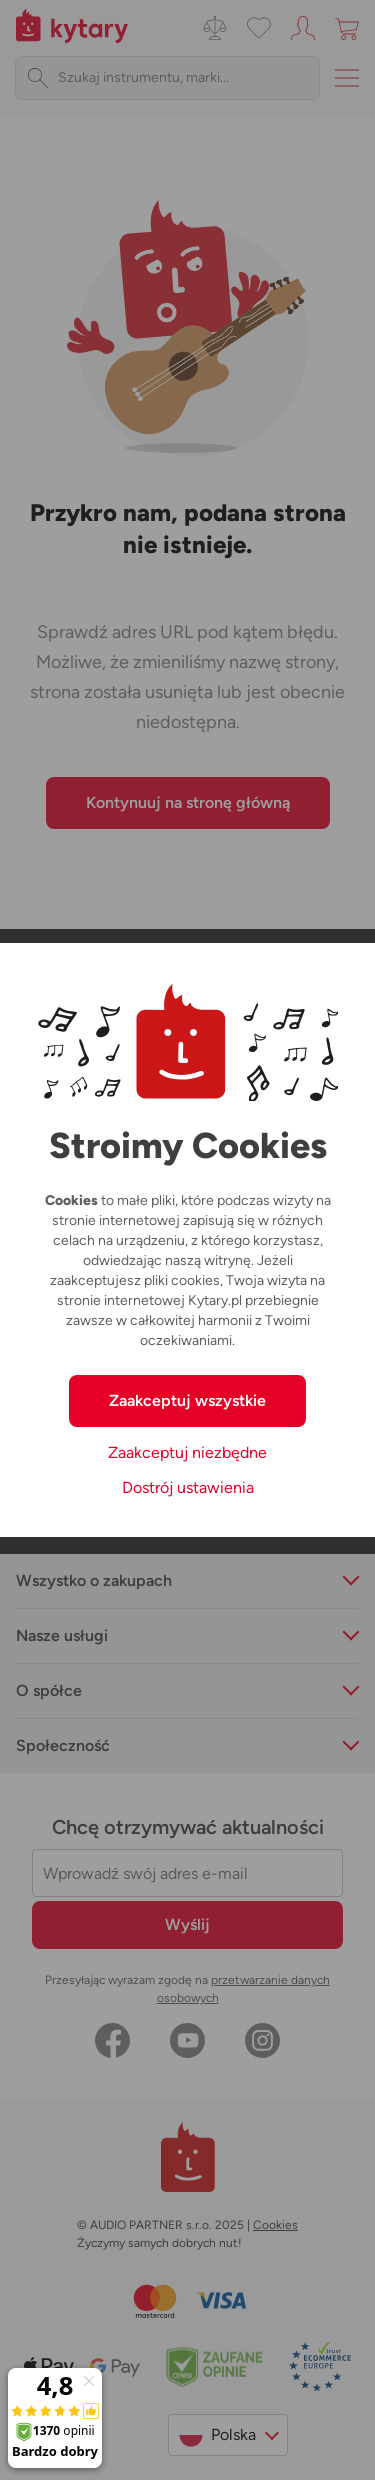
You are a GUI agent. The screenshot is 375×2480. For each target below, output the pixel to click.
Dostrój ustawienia (188, 1487)
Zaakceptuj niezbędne (187, 1452)
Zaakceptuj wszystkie (187, 1400)
